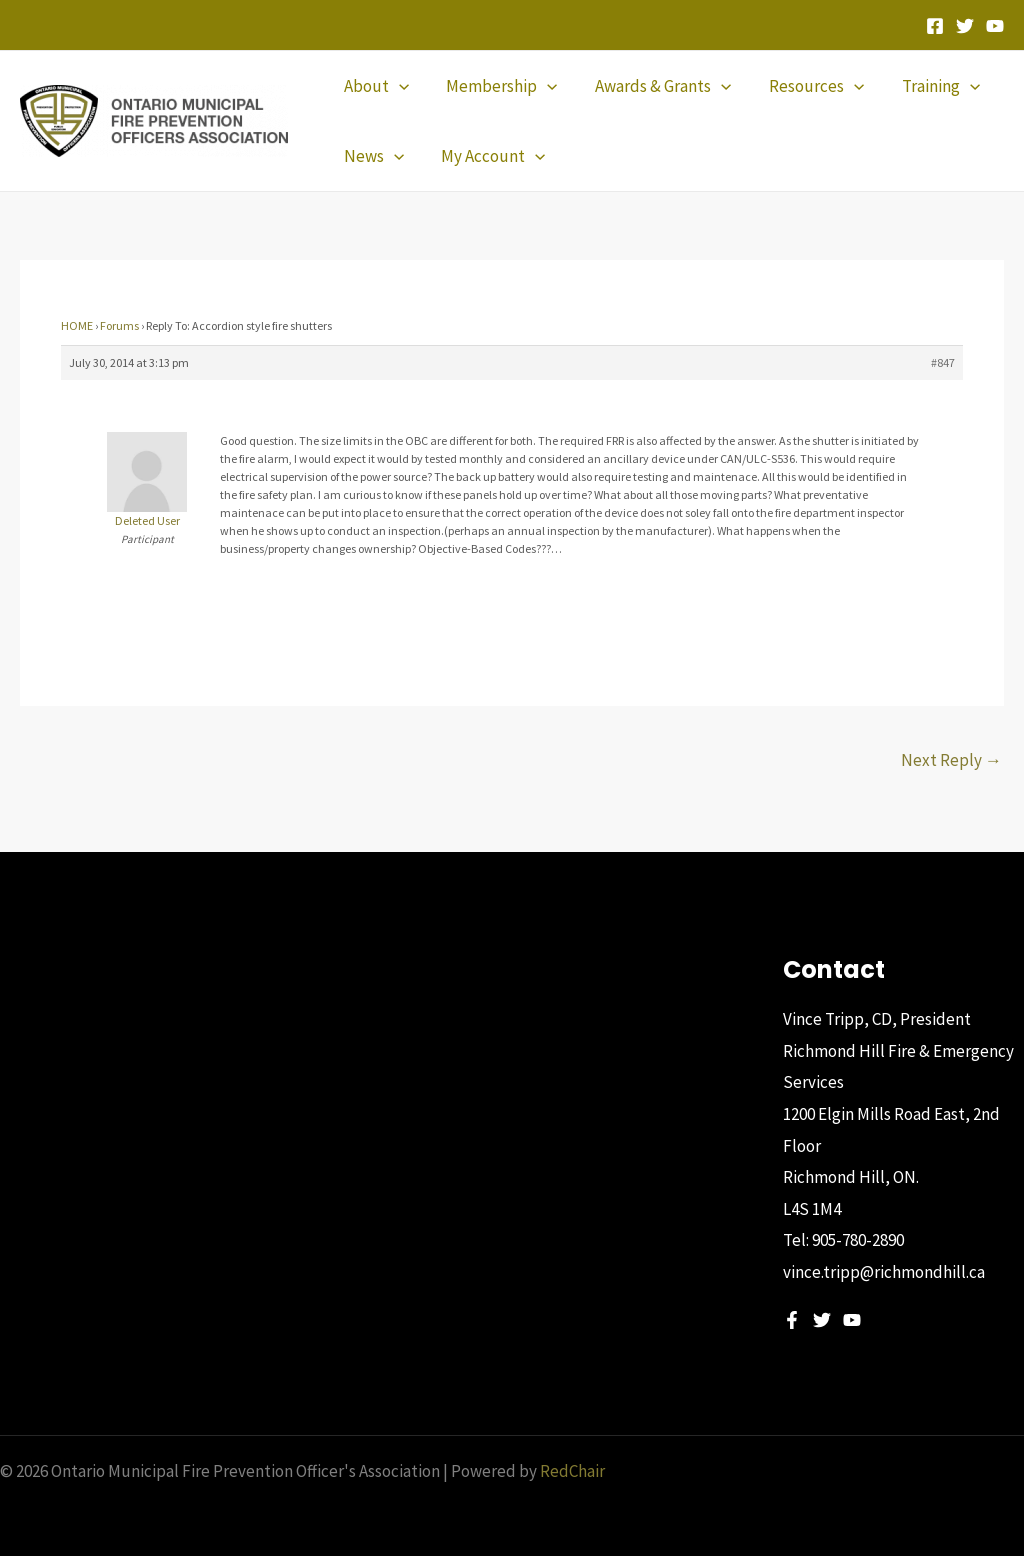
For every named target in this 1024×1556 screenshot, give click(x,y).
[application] (397, 86)
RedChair (572, 1471)
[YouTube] (995, 26)
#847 (943, 362)
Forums (119, 325)
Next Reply (951, 760)
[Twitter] (965, 26)
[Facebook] (935, 26)
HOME (77, 325)
